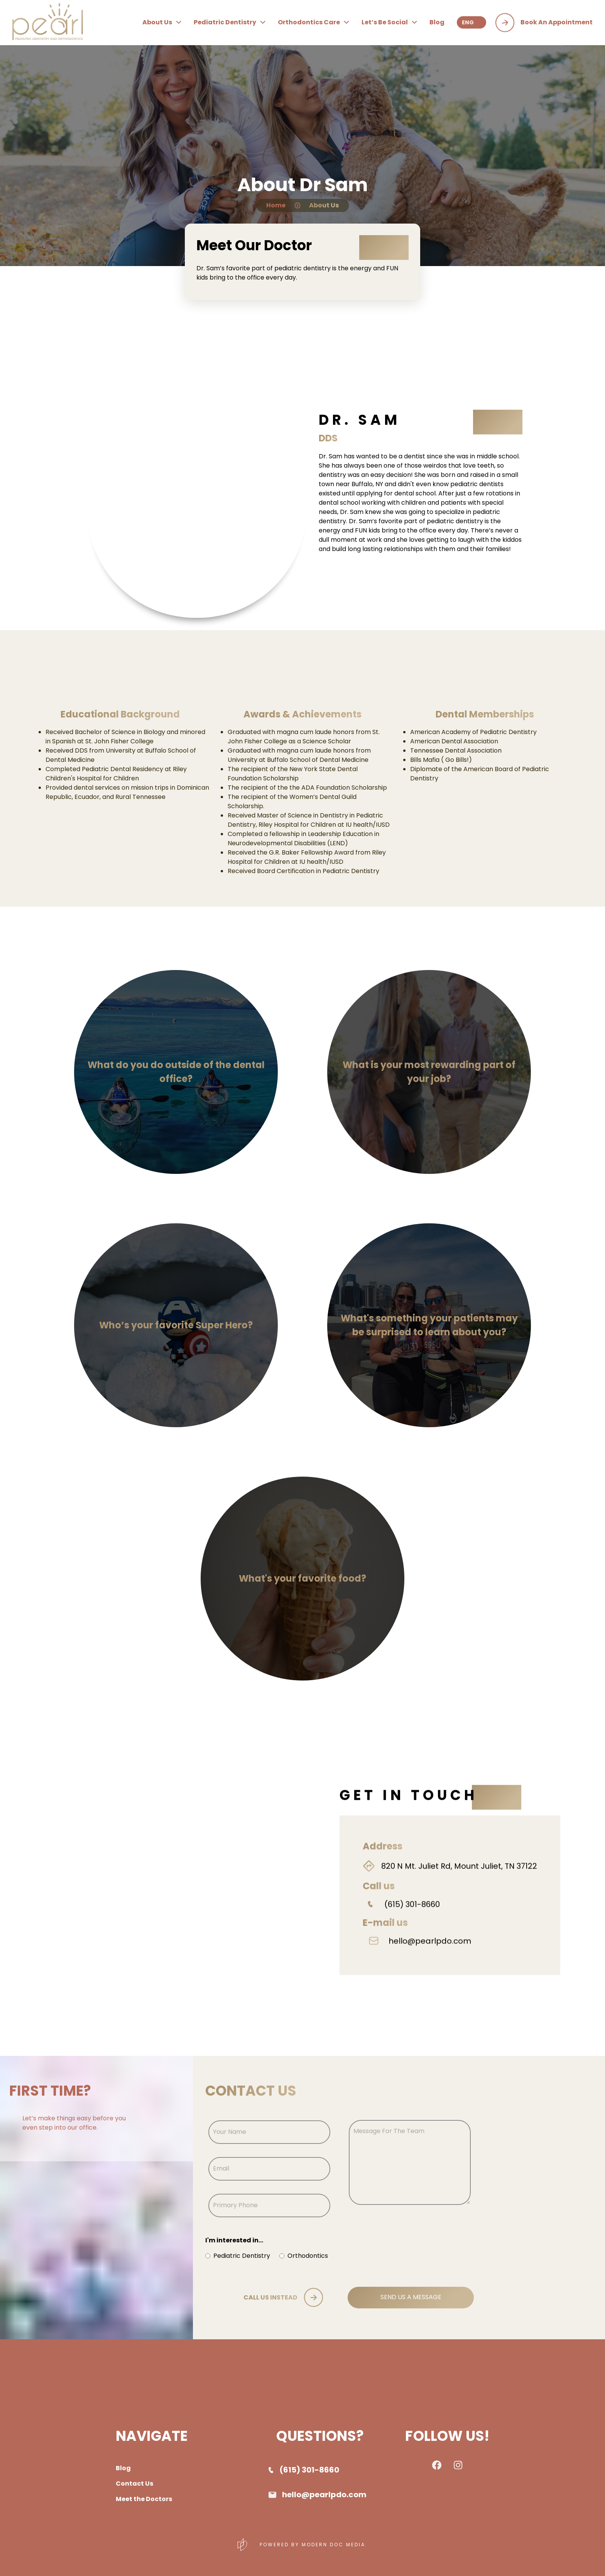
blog (436, 22)
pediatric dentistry (229, 22)
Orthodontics (307, 2255)
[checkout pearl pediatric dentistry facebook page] (436, 2467)
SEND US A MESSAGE (410, 2297)
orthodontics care (313, 22)
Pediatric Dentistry (241, 2255)
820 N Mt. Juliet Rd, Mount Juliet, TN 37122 (459, 1879)
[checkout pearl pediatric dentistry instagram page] (458, 2466)
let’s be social (389, 22)
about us (161, 22)
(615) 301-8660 (412, 1917)
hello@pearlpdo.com (430, 1954)
